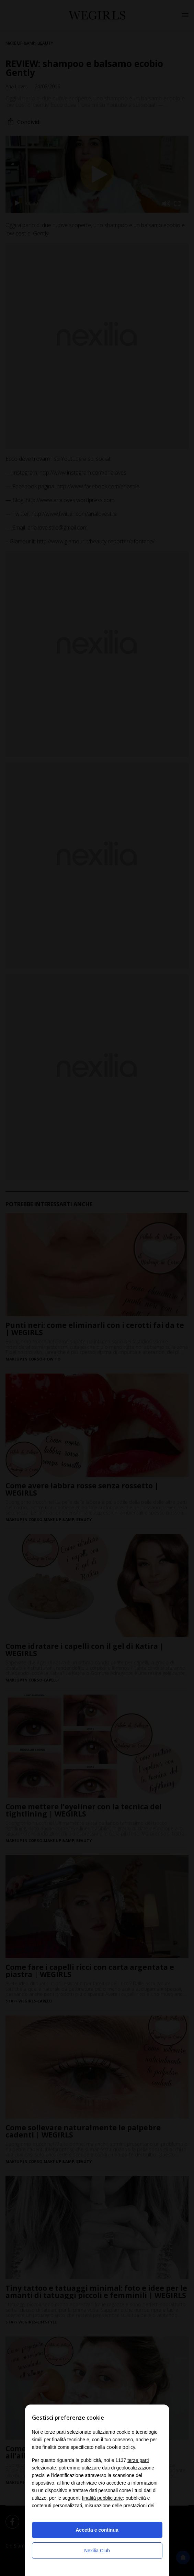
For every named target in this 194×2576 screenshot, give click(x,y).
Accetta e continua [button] (97, 2530)
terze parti (138, 2460)
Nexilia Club (97, 2550)
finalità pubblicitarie (102, 2498)
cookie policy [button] (120, 2447)
